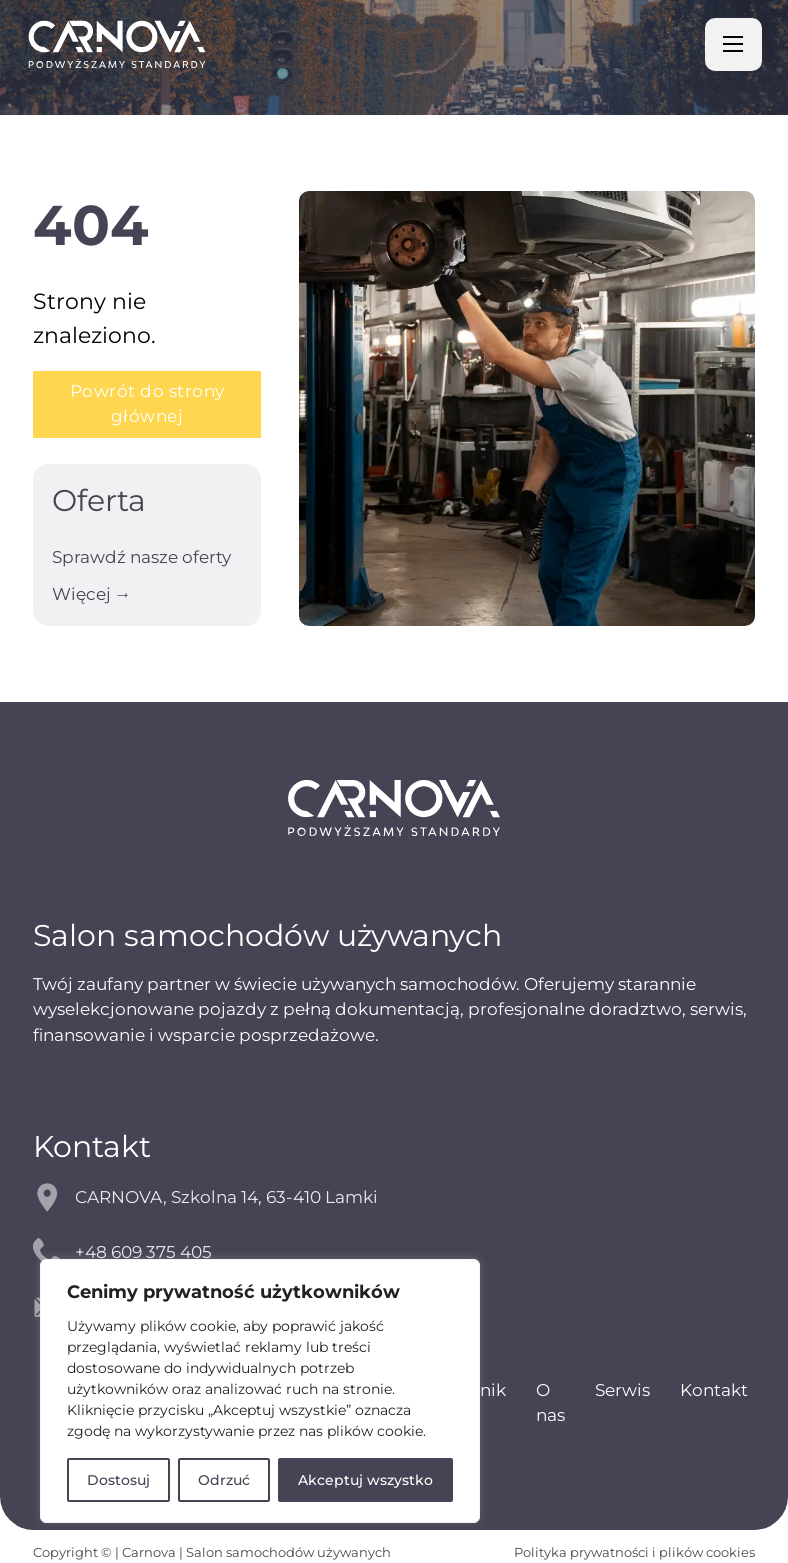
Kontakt (714, 1390)
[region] (260, 1391)
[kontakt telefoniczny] (393, 1252)
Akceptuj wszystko (365, 1480)
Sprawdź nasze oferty (141, 557)
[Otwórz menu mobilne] (733, 44)
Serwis (622, 1390)
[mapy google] (393, 1197)
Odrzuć (224, 1480)
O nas (550, 1402)
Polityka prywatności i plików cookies (634, 1552)
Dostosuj (118, 1480)
